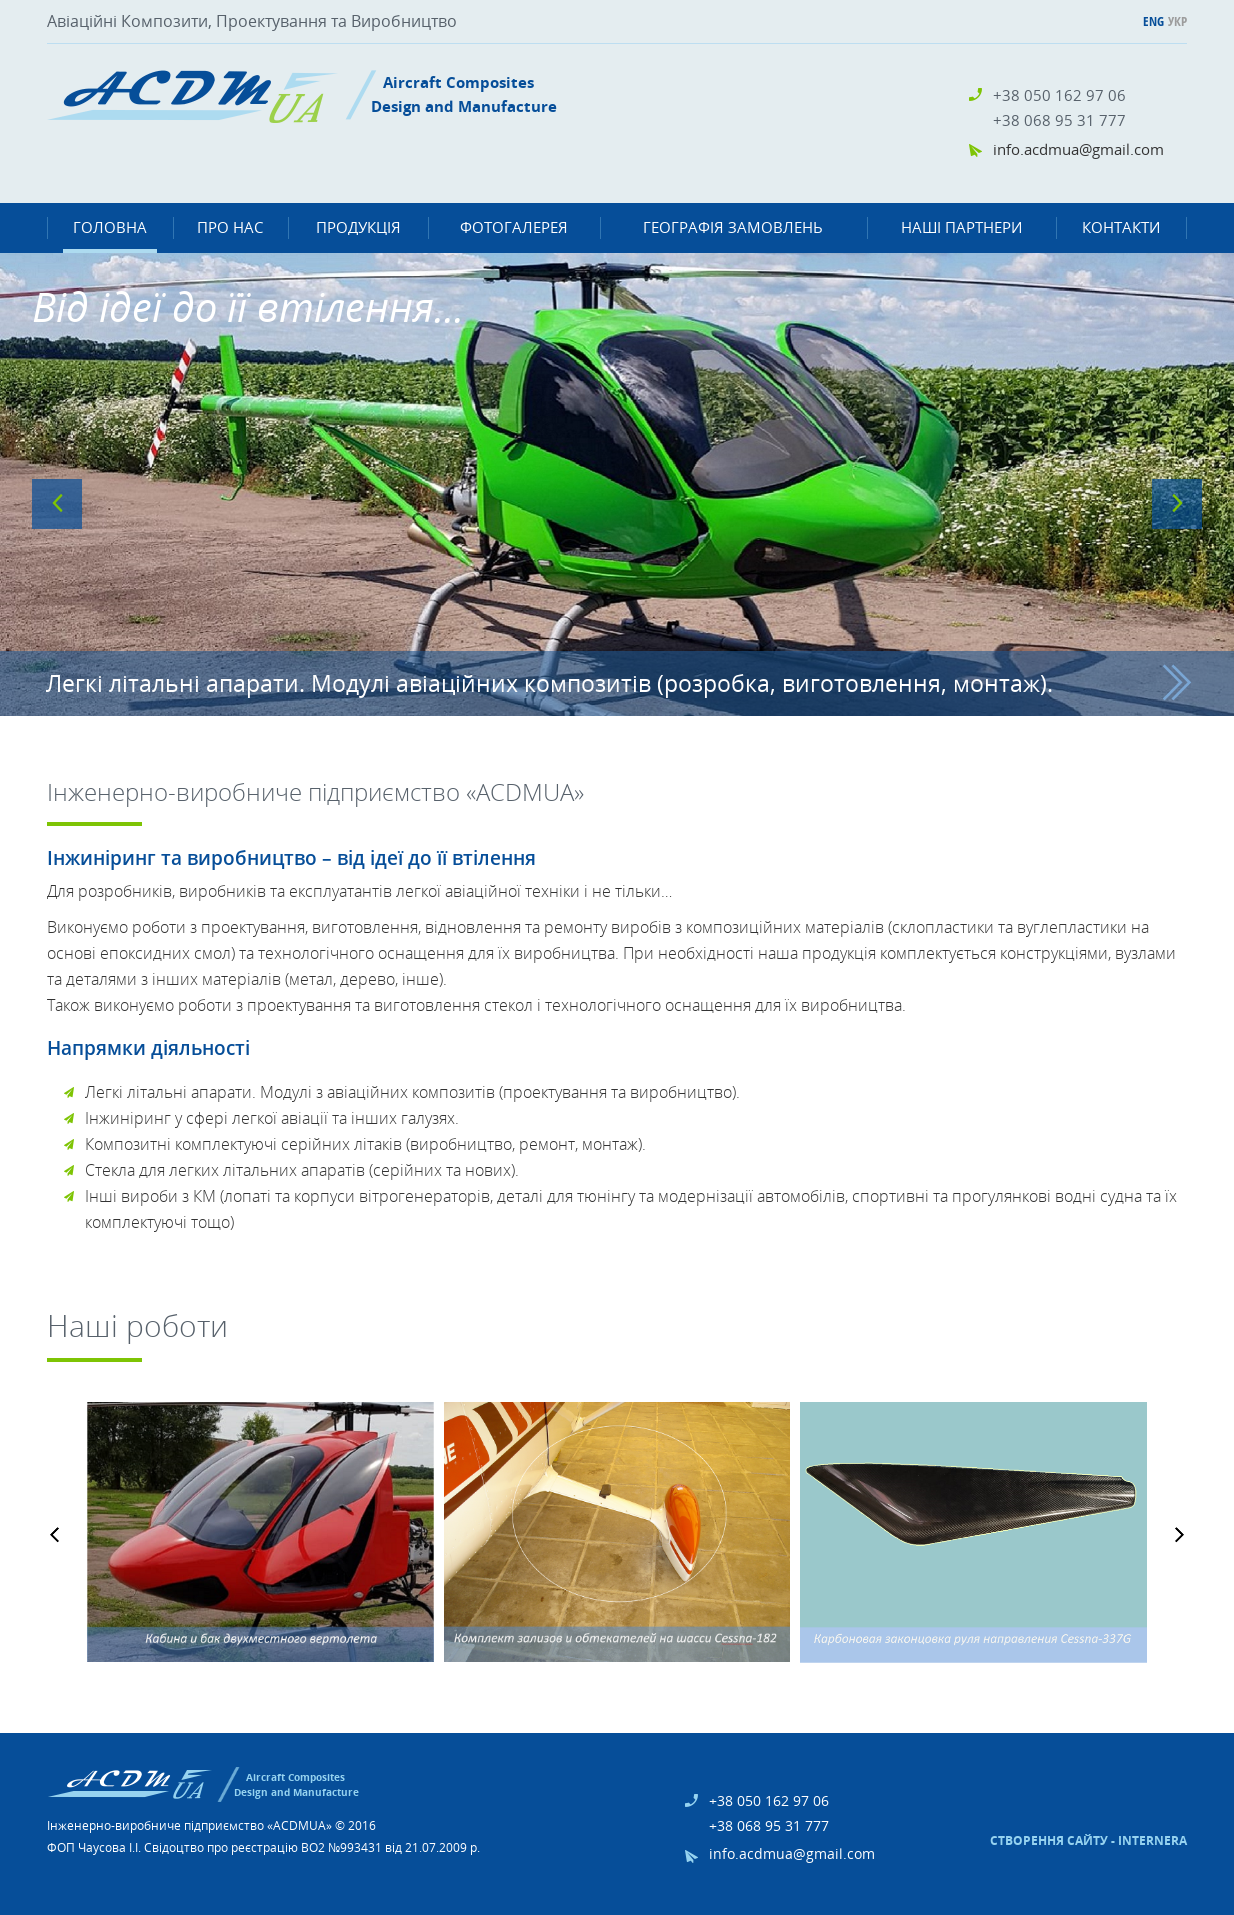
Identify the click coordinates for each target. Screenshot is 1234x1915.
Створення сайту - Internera (1088, 1840)
